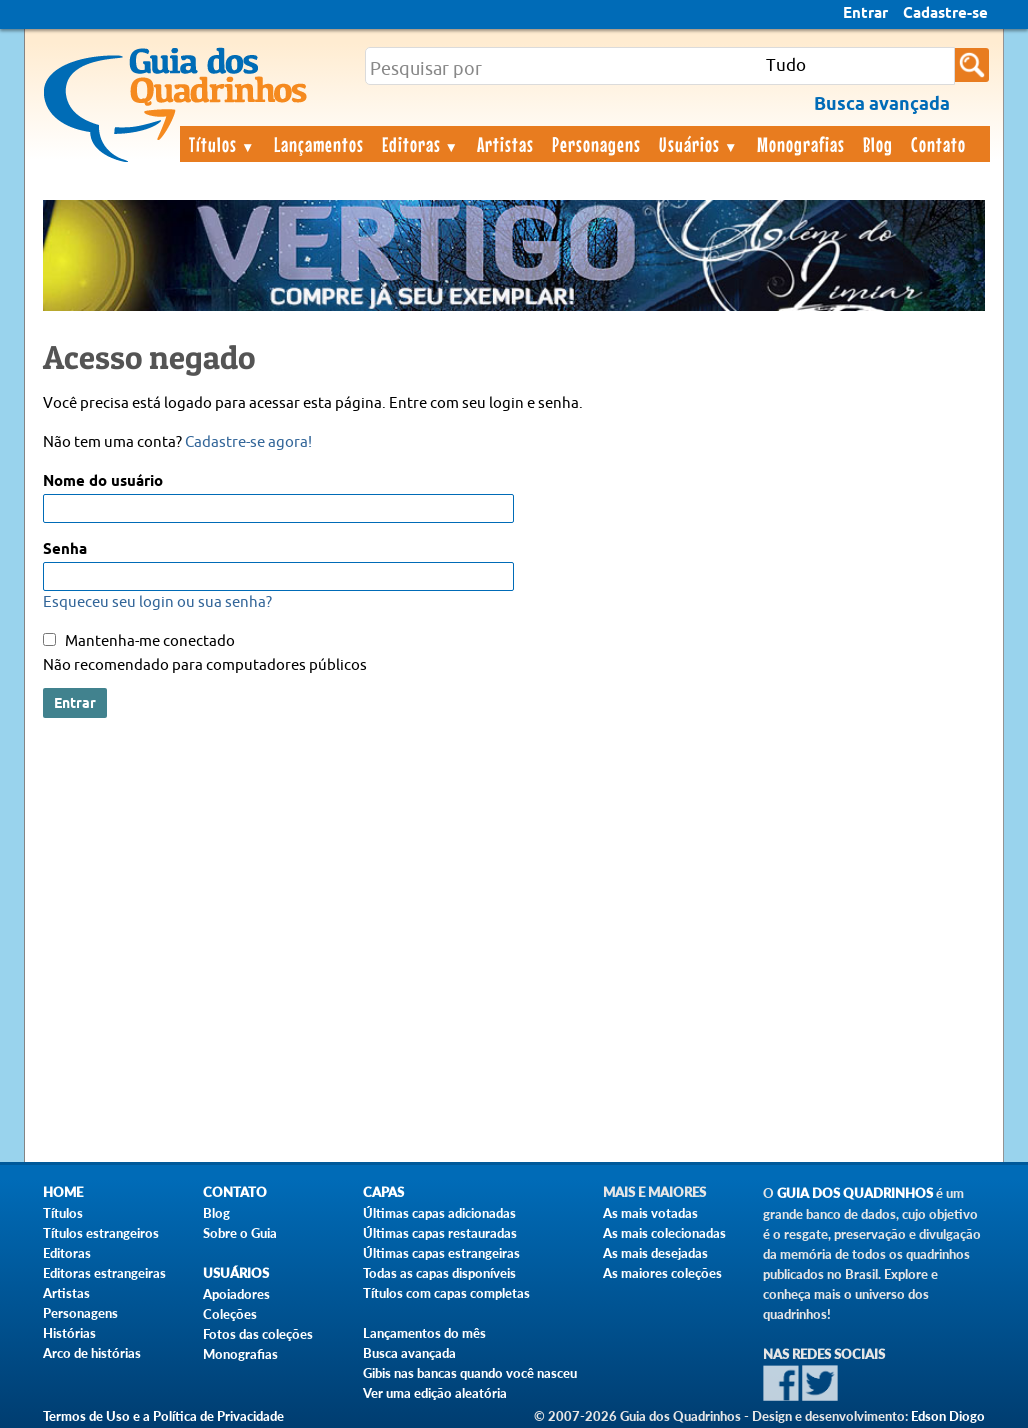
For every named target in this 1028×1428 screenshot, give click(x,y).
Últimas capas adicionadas (439, 1213)
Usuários (699, 144)
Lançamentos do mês (424, 1333)
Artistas (505, 144)
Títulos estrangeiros (101, 1233)
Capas (383, 1192)
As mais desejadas (655, 1253)
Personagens (596, 144)
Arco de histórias (92, 1353)
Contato (938, 144)
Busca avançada (409, 1353)
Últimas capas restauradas (440, 1233)
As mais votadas (650, 1213)
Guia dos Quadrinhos (855, 1193)
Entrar (865, 14)
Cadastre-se (945, 14)
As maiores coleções (662, 1273)
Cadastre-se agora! (248, 442)
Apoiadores (236, 1294)
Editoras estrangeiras (104, 1273)
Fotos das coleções (258, 1334)
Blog (878, 144)
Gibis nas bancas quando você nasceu (470, 1373)
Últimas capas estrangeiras (441, 1253)
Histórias (69, 1333)
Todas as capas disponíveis (439, 1273)
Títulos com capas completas (446, 1293)
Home (63, 1192)
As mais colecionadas (664, 1233)
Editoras (421, 144)
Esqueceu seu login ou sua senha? (157, 602)
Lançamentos (319, 144)
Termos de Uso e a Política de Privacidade (163, 1416)
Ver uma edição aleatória (435, 1393)
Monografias (801, 144)
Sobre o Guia (240, 1233)
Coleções (230, 1314)
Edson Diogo (948, 1416)
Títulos (222, 144)
